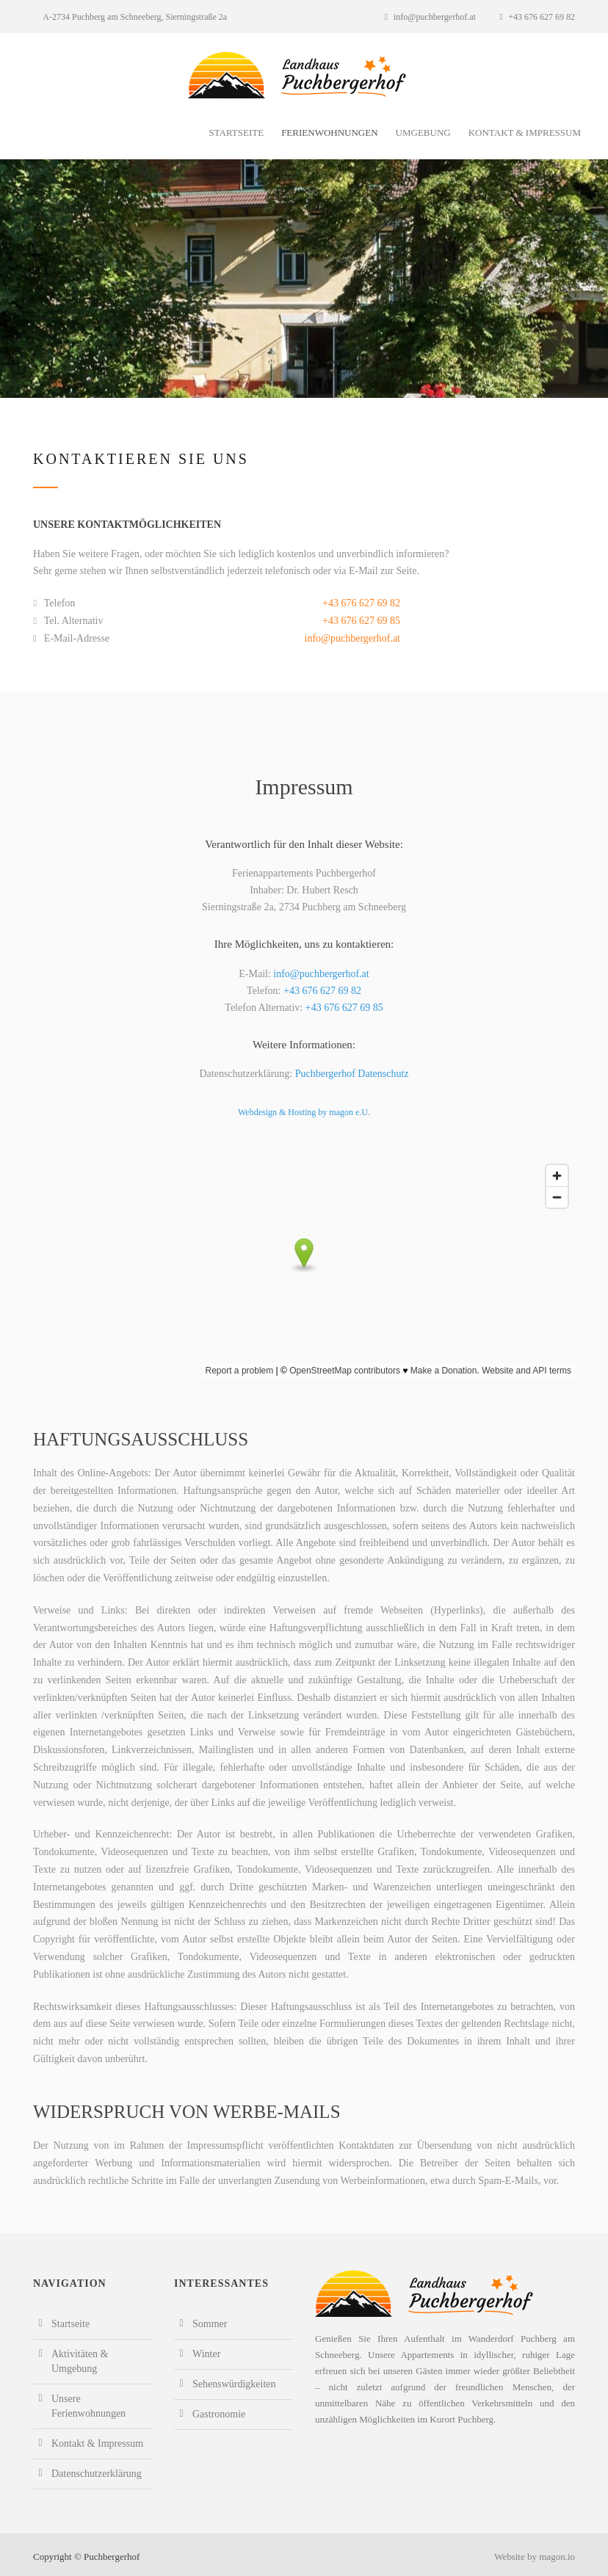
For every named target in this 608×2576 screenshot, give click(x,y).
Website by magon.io (534, 2556)
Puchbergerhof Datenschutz (352, 1073)
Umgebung (423, 132)
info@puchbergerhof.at (430, 17)
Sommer (209, 2323)
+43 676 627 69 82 (537, 17)
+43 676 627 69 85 (361, 620)
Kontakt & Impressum (524, 132)
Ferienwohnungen (329, 132)
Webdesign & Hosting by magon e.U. (304, 1112)
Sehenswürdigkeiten (234, 2384)
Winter (206, 2353)
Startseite (236, 132)
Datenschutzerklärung (96, 2473)
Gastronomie (218, 2414)
